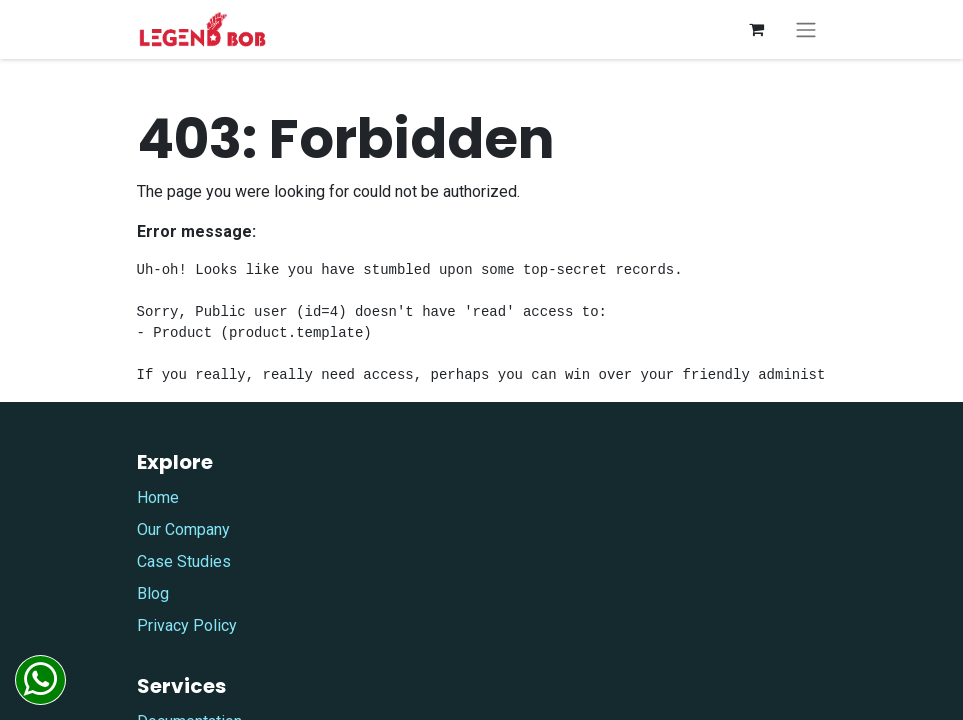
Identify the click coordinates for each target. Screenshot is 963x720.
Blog (153, 593)
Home (158, 497)
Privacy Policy (187, 625)
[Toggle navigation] (806, 29)
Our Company (183, 529)
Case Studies (184, 561)
